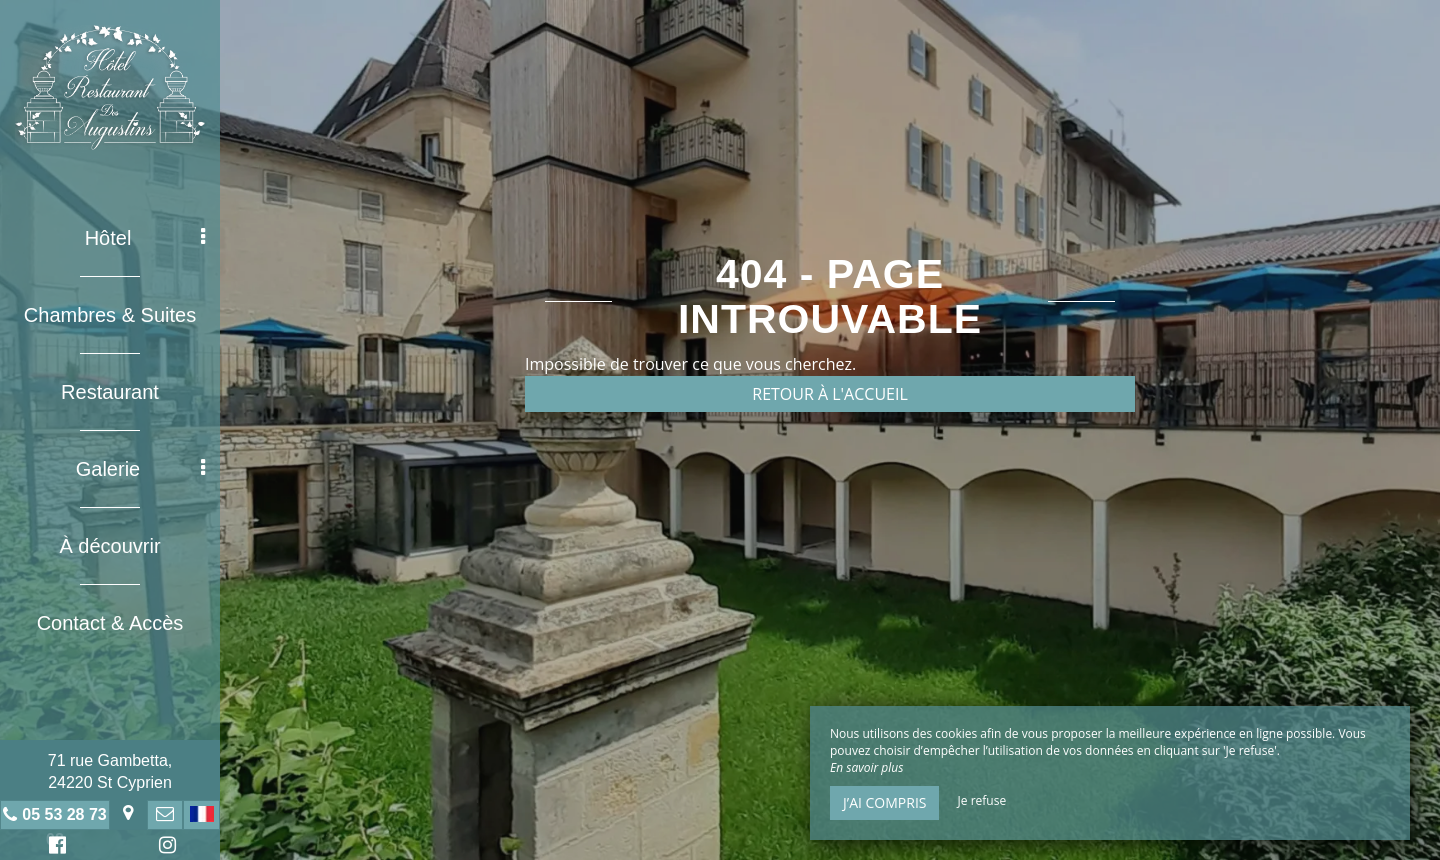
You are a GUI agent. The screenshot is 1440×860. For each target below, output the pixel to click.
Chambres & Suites (110, 315)
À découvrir (109, 546)
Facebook (54, 847)
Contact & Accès (110, 623)
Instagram (164, 847)
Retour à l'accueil (830, 394)
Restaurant (110, 392)
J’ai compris (884, 802)
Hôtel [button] (145, 238)
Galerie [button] (140, 469)
